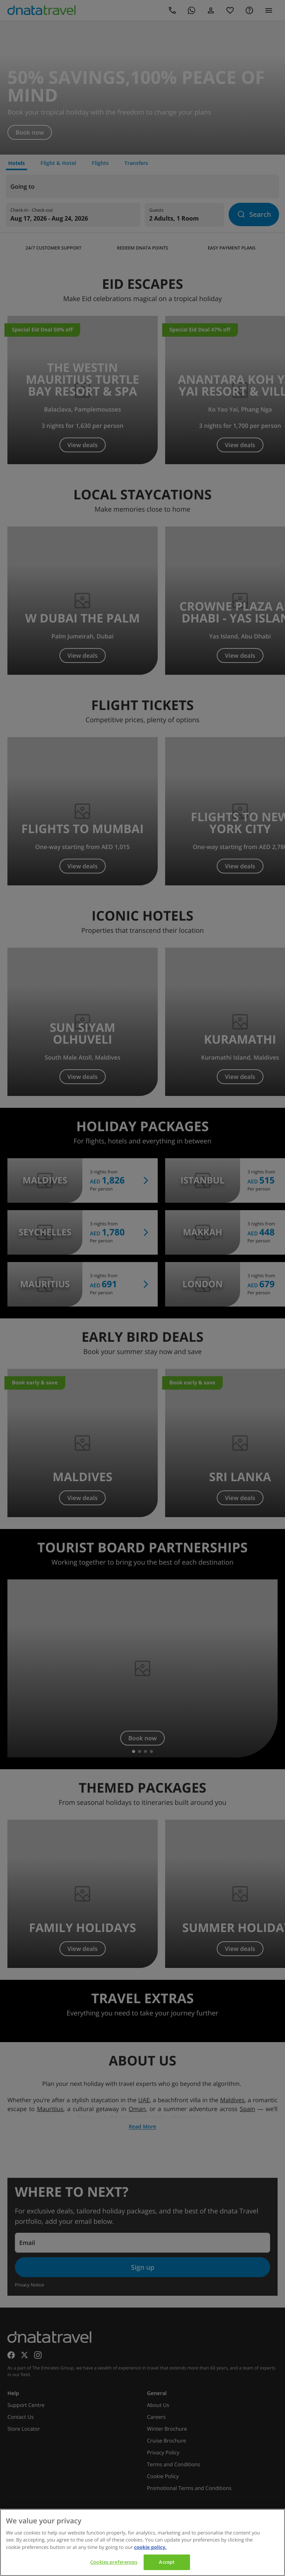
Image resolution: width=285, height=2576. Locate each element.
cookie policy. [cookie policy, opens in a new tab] (150, 2547)
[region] (142, 2542)
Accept (166, 2562)
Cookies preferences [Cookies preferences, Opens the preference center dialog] (113, 2562)
